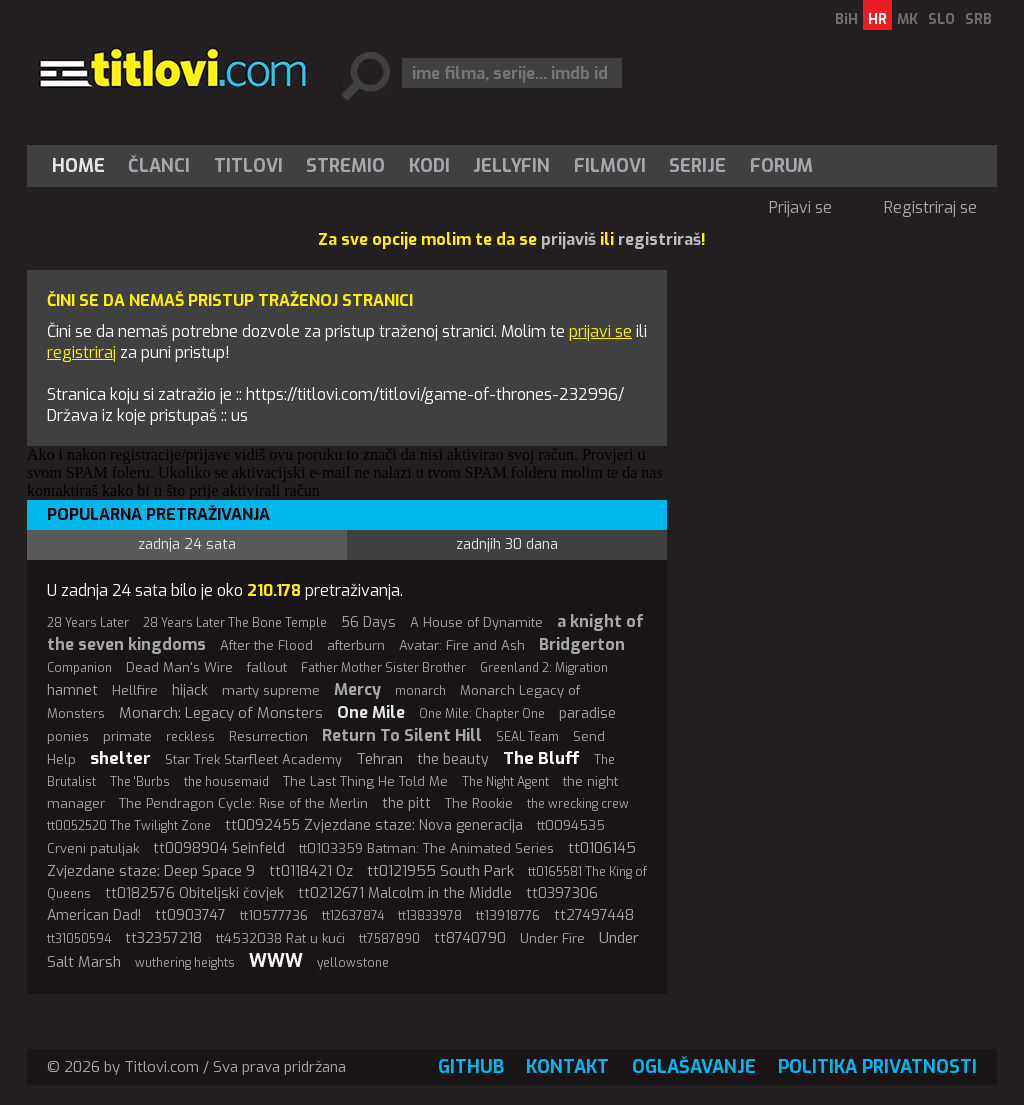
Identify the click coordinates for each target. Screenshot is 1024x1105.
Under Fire (552, 938)
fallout (267, 667)
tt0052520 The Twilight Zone (129, 826)
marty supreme (271, 690)
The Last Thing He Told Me (365, 781)
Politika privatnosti (877, 1067)
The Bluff (541, 758)
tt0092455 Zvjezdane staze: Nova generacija (374, 825)
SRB (978, 19)
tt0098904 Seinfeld (219, 848)
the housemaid (226, 782)
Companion (79, 668)
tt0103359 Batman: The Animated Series (426, 848)
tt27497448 (594, 915)
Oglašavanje (694, 1067)
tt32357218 (163, 938)
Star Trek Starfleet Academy (253, 759)
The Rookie (479, 803)
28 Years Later (88, 623)
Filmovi (610, 166)
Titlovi (248, 166)
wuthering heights (185, 963)
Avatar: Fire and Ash (462, 645)
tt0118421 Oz (311, 871)
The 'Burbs (140, 782)
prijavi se (600, 331)
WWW (276, 961)
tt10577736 (274, 915)
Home (78, 166)
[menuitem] (83, 166)
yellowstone (353, 963)
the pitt (406, 803)
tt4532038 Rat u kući (280, 938)
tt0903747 (190, 915)
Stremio (345, 166)
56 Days (368, 622)
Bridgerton (582, 644)
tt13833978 (430, 916)
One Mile (371, 712)
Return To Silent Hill (402, 735)
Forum (781, 166)
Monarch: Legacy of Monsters (221, 713)
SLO (941, 19)
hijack (190, 690)
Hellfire (135, 690)
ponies (68, 736)
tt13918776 (508, 915)
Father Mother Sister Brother (383, 668)
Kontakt (567, 1067)
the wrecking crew (578, 804)
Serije (697, 166)
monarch (420, 691)
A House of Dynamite (476, 622)
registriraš (659, 239)
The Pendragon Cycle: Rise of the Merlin (243, 803)
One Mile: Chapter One (482, 714)
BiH (846, 19)
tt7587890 (389, 939)
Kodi (429, 166)
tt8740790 (470, 938)
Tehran (379, 759)
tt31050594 (79, 939)
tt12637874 (353, 916)
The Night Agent (505, 782)
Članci (159, 166)
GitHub (471, 1067)
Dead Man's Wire (179, 667)
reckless (190, 737)
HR (877, 19)
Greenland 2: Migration (544, 668)
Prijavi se (800, 207)
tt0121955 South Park (440, 871)
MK (907, 19)
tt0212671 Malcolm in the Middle (405, 893)
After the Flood (266, 645)
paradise (587, 713)
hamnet (72, 690)
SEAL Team (527, 737)
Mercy (357, 689)
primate (127, 736)
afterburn (356, 645)
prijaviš (568, 239)
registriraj (81, 352)
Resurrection (268, 736)
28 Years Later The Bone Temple (235, 623)
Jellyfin (511, 166)
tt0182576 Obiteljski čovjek (194, 893)
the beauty (453, 759)
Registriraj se (930, 207)
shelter (120, 758)
